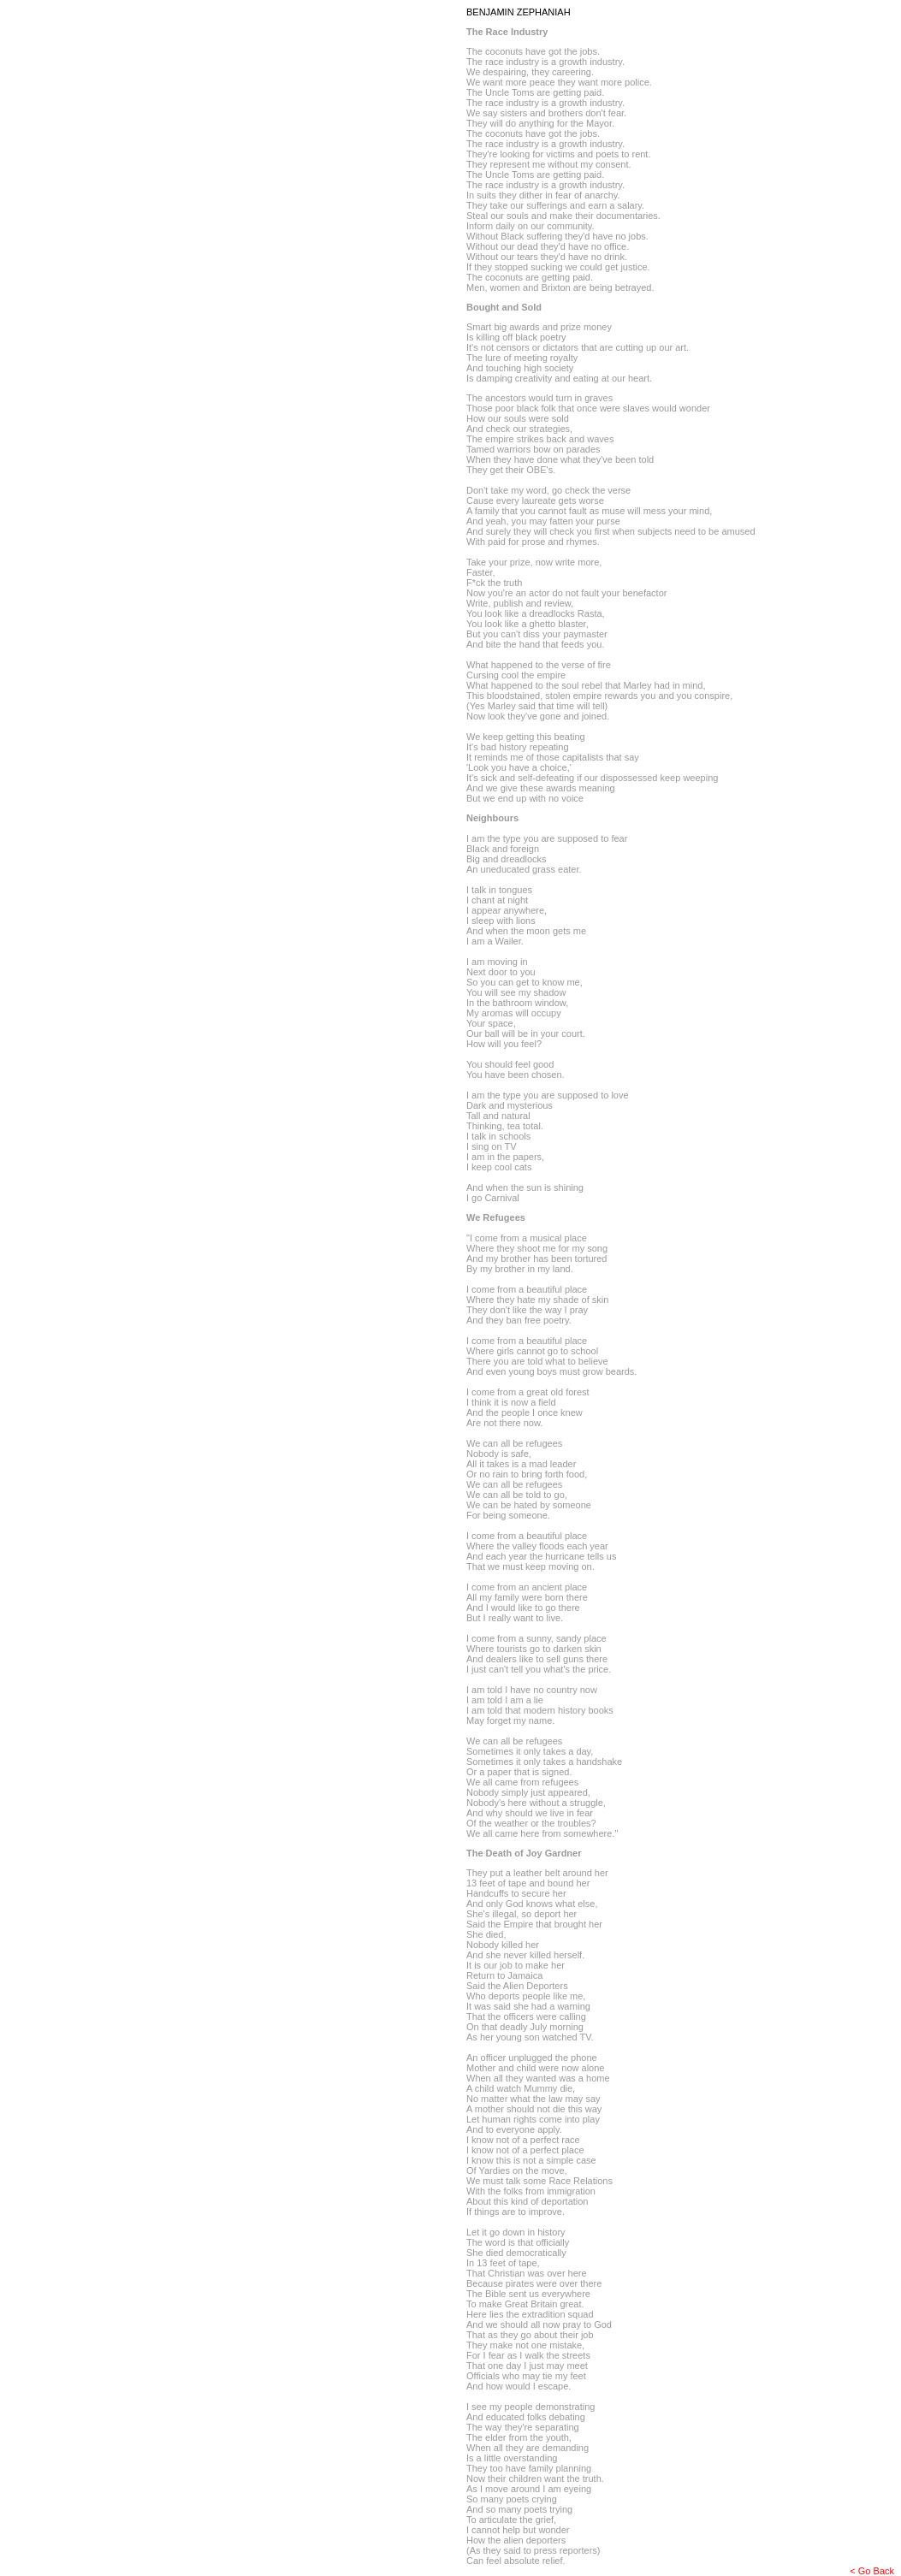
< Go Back (872, 2571)
